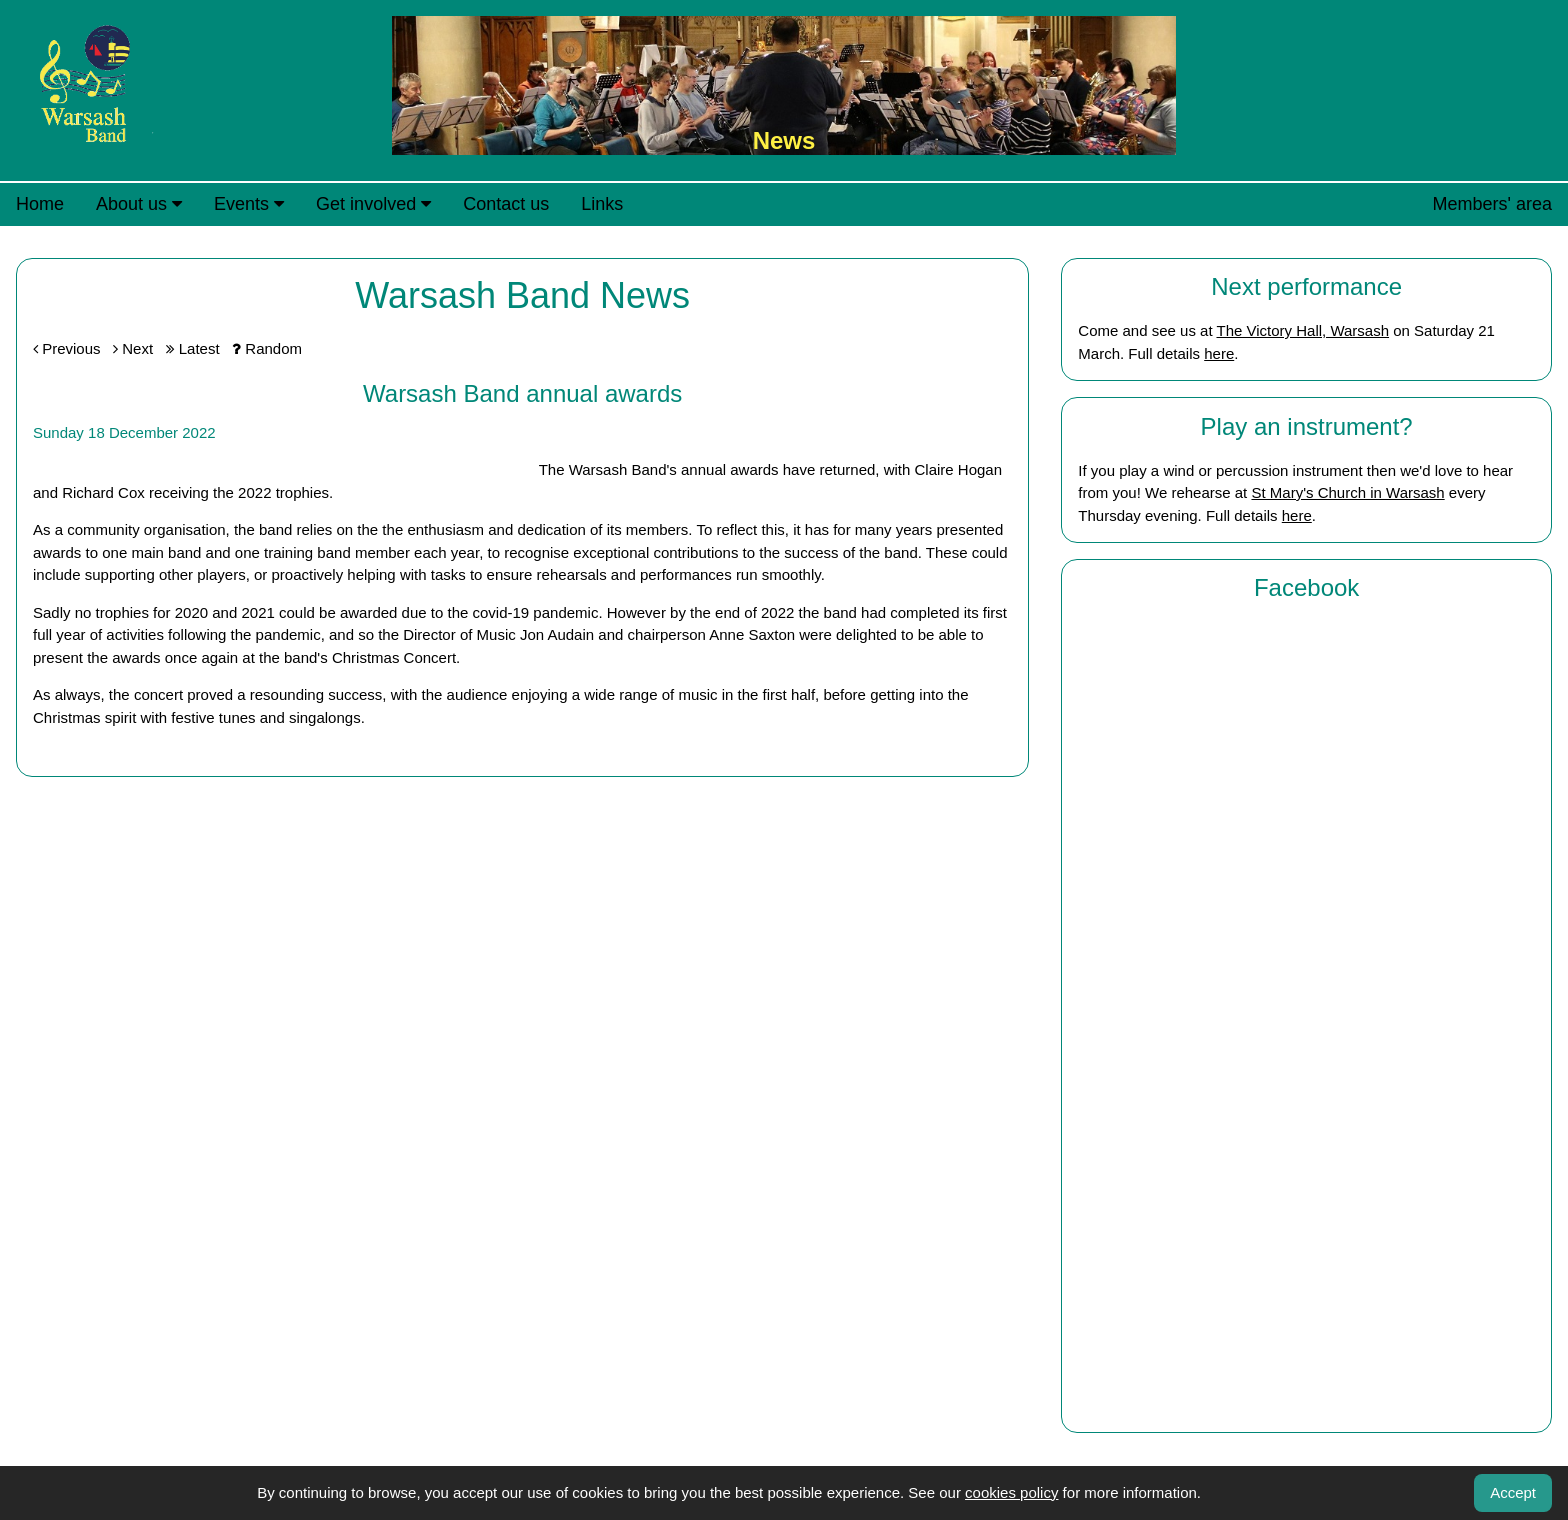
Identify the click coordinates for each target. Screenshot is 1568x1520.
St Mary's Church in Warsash (1347, 492)
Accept (1513, 1492)
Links (602, 204)
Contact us (506, 204)
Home (40, 204)
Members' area (1492, 204)
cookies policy (1011, 1492)
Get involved (373, 204)
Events (249, 204)
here (1219, 353)
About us (139, 204)
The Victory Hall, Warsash (1302, 330)
